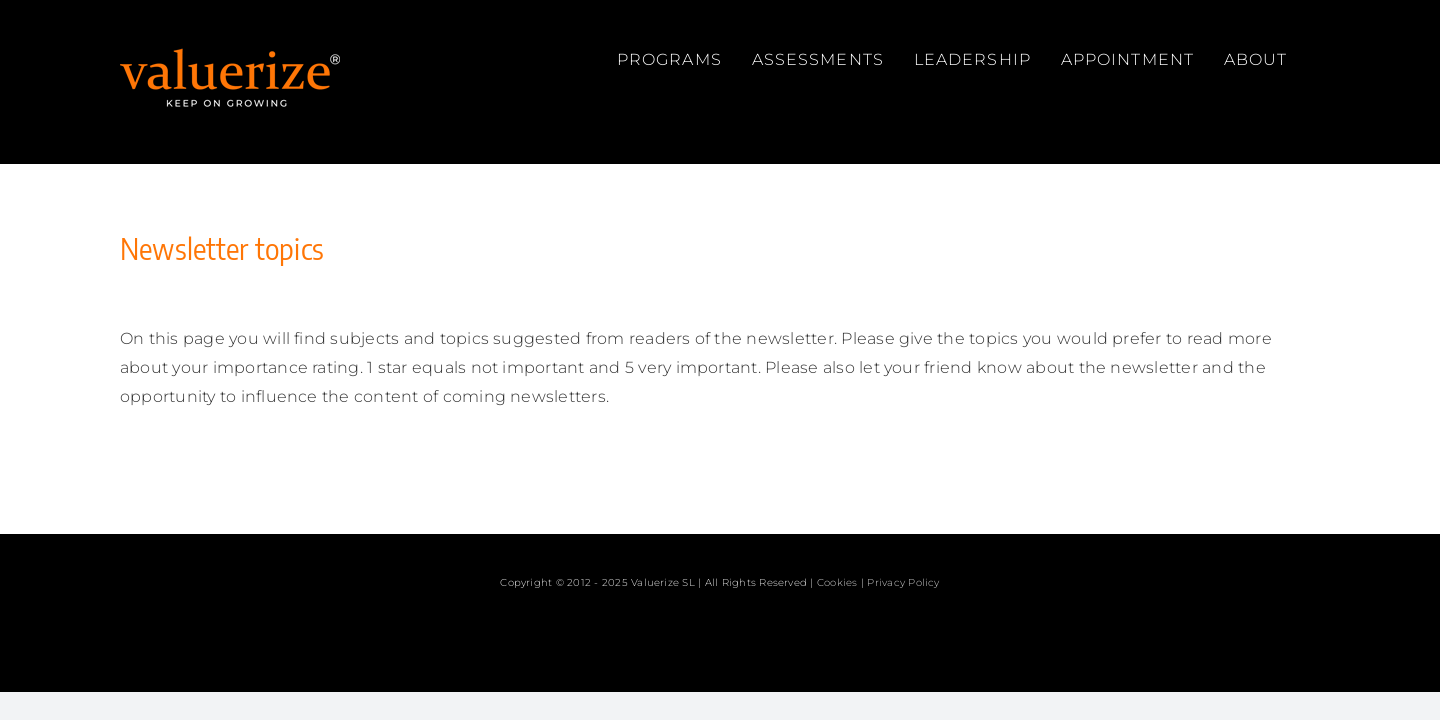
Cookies (837, 582)
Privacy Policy (903, 582)
